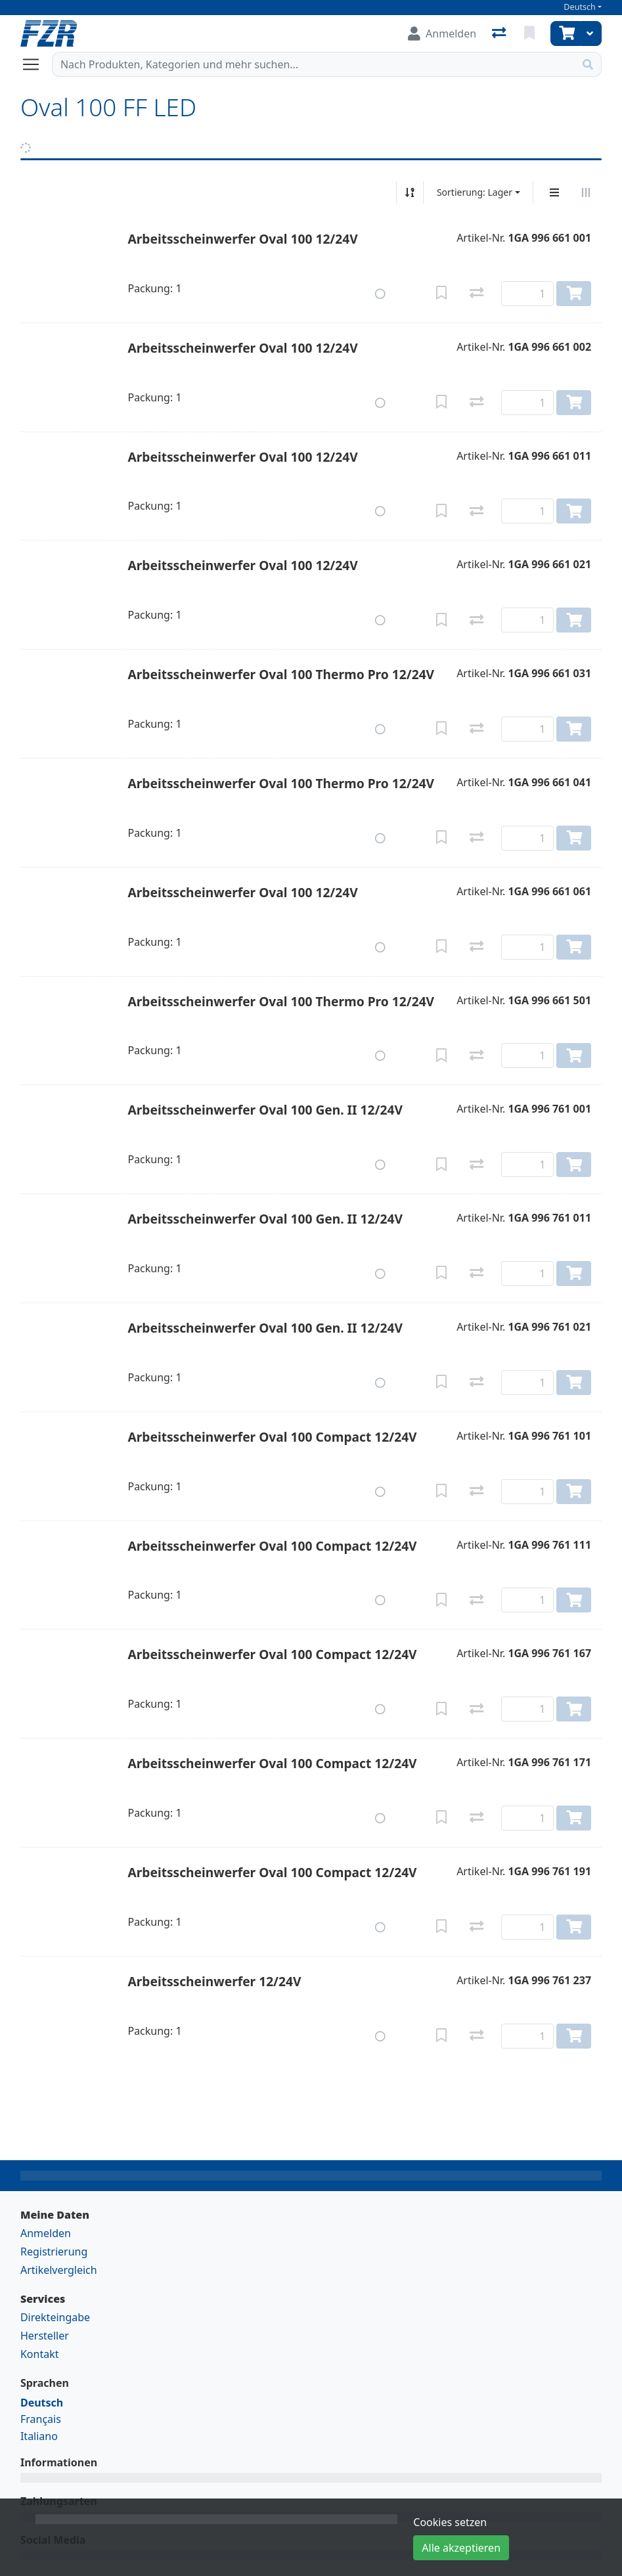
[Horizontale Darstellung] (586, 192)
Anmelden (45, 2233)
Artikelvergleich (58, 2270)
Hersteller (44, 2335)
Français (40, 2419)
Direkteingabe (55, 2317)
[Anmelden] (442, 33)
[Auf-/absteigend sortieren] (410, 192)
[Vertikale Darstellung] (554, 192)
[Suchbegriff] (313, 64)
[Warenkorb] (565, 33)
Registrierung (53, 2251)
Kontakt (39, 2354)
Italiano (39, 2436)
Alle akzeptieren (461, 2548)
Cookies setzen (450, 2522)
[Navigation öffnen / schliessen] (36, 64)
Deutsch (580, 6)
